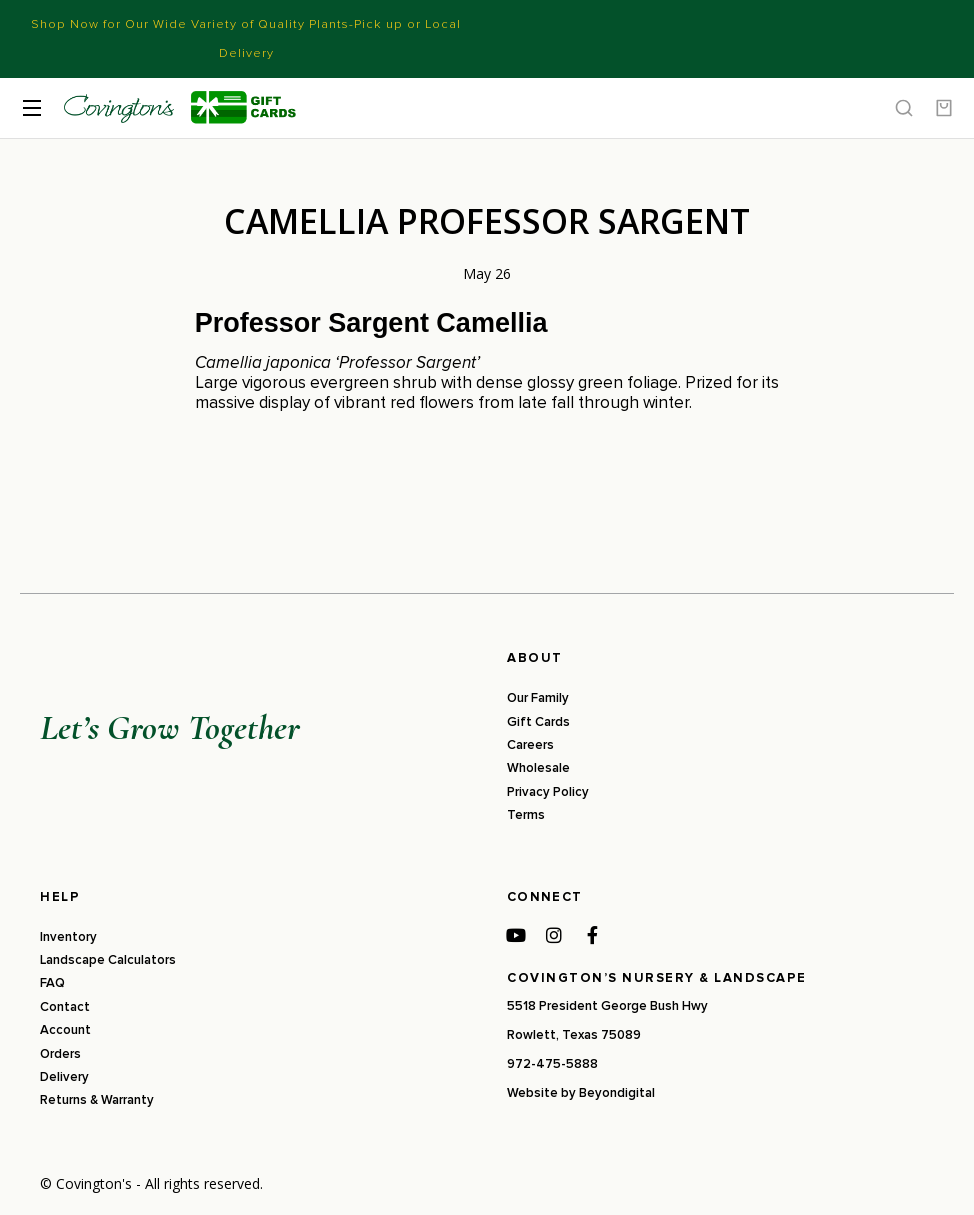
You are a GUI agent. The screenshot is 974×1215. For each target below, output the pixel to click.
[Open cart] (944, 108)
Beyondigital (617, 1093)
